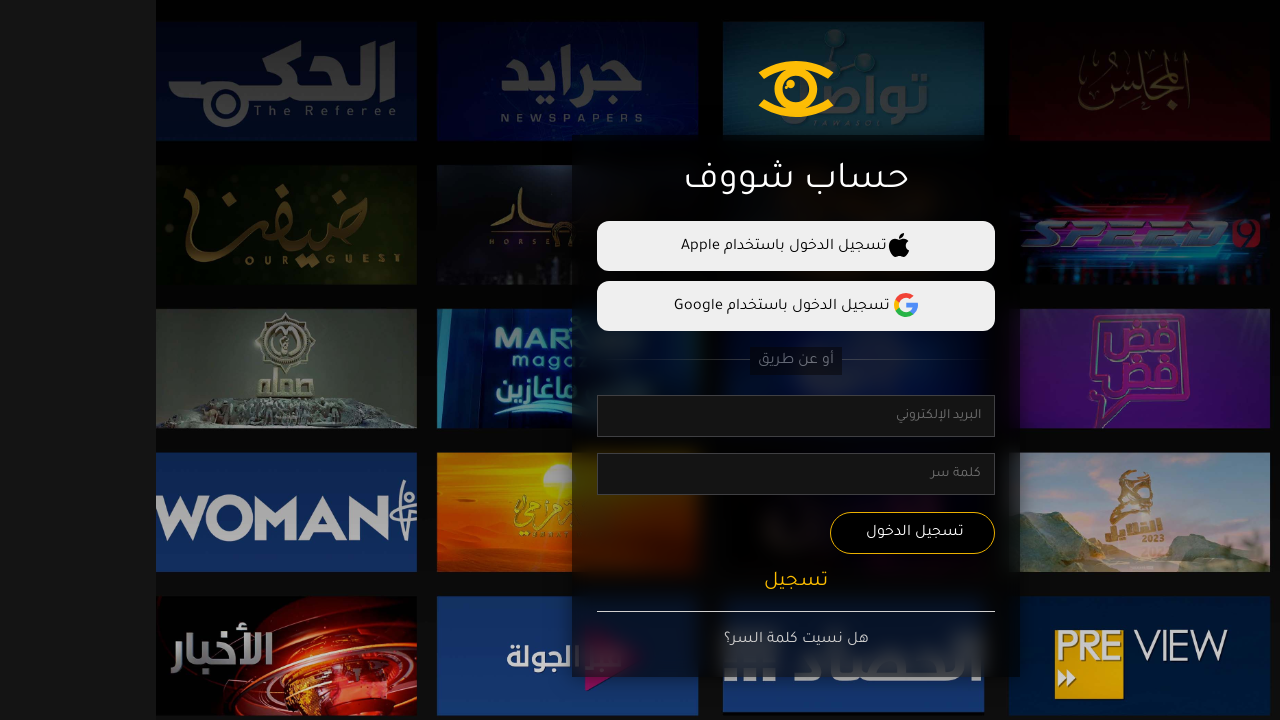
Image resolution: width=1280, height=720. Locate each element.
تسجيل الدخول (759, 533)
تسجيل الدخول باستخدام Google (640, 305)
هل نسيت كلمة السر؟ (640, 640)
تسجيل (640, 582)
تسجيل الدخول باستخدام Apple (640, 245)
